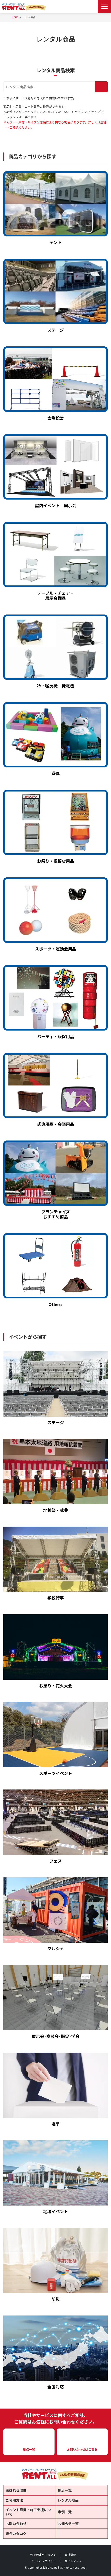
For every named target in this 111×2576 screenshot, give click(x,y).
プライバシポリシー (43, 2561)
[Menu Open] (104, 6)
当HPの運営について (43, 2555)
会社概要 (70, 2555)
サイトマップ (73, 2561)
